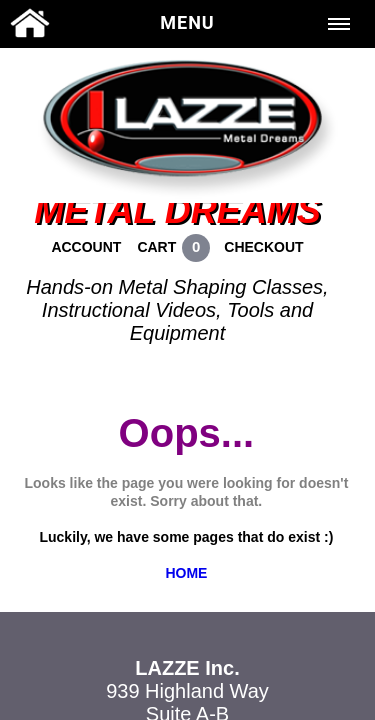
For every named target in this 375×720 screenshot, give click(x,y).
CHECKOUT (263, 247)
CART (156, 247)
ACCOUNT (86, 247)
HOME (186, 573)
